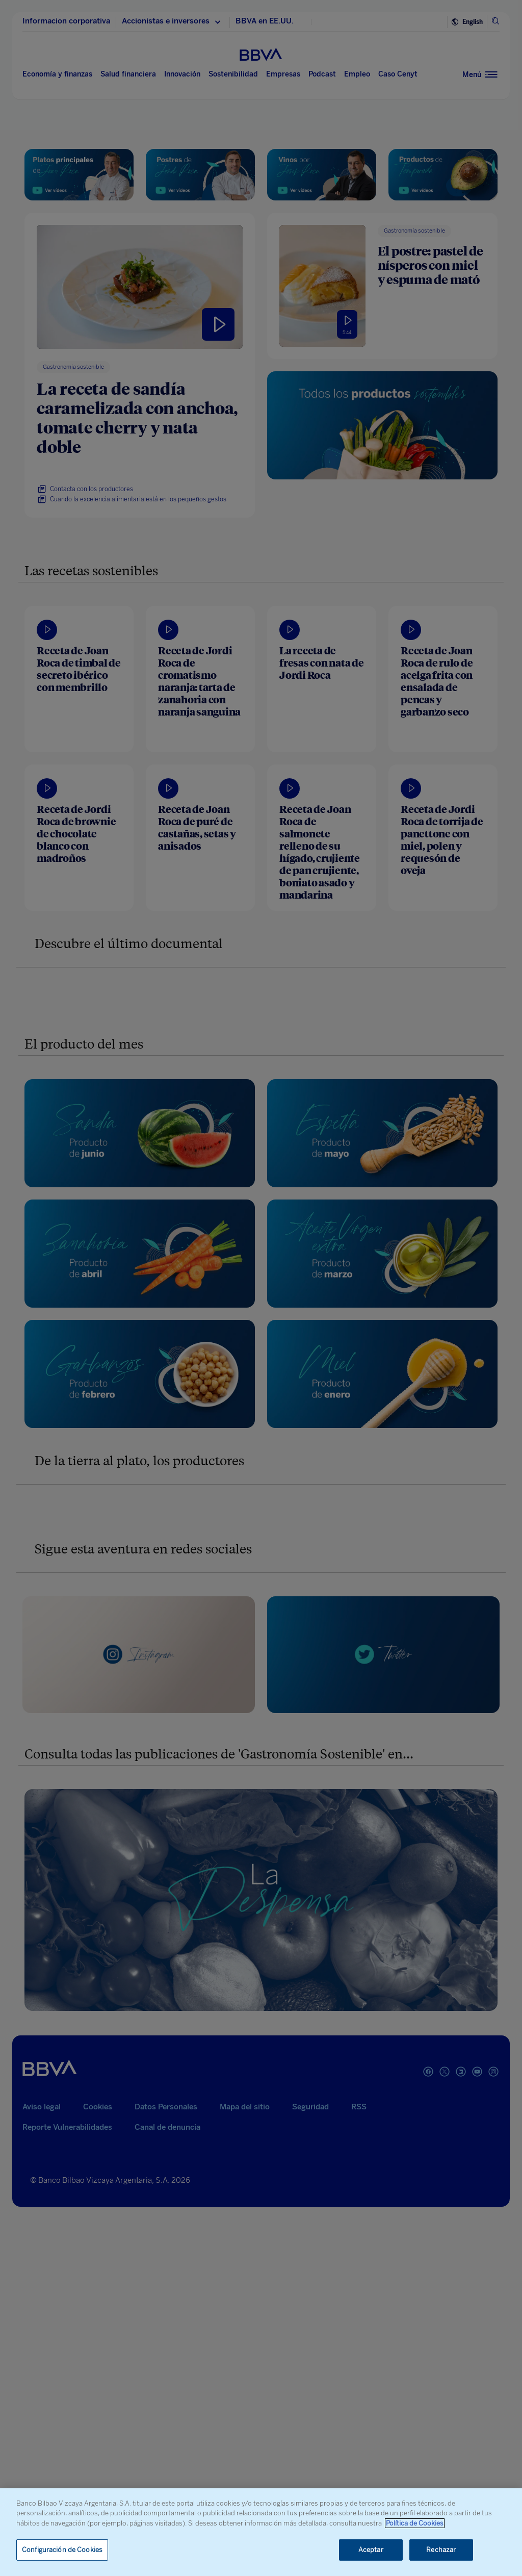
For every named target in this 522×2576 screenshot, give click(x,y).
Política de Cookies (414, 2523)
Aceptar (370, 2550)
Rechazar (441, 2550)
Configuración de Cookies (62, 2550)
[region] (261, 2532)
